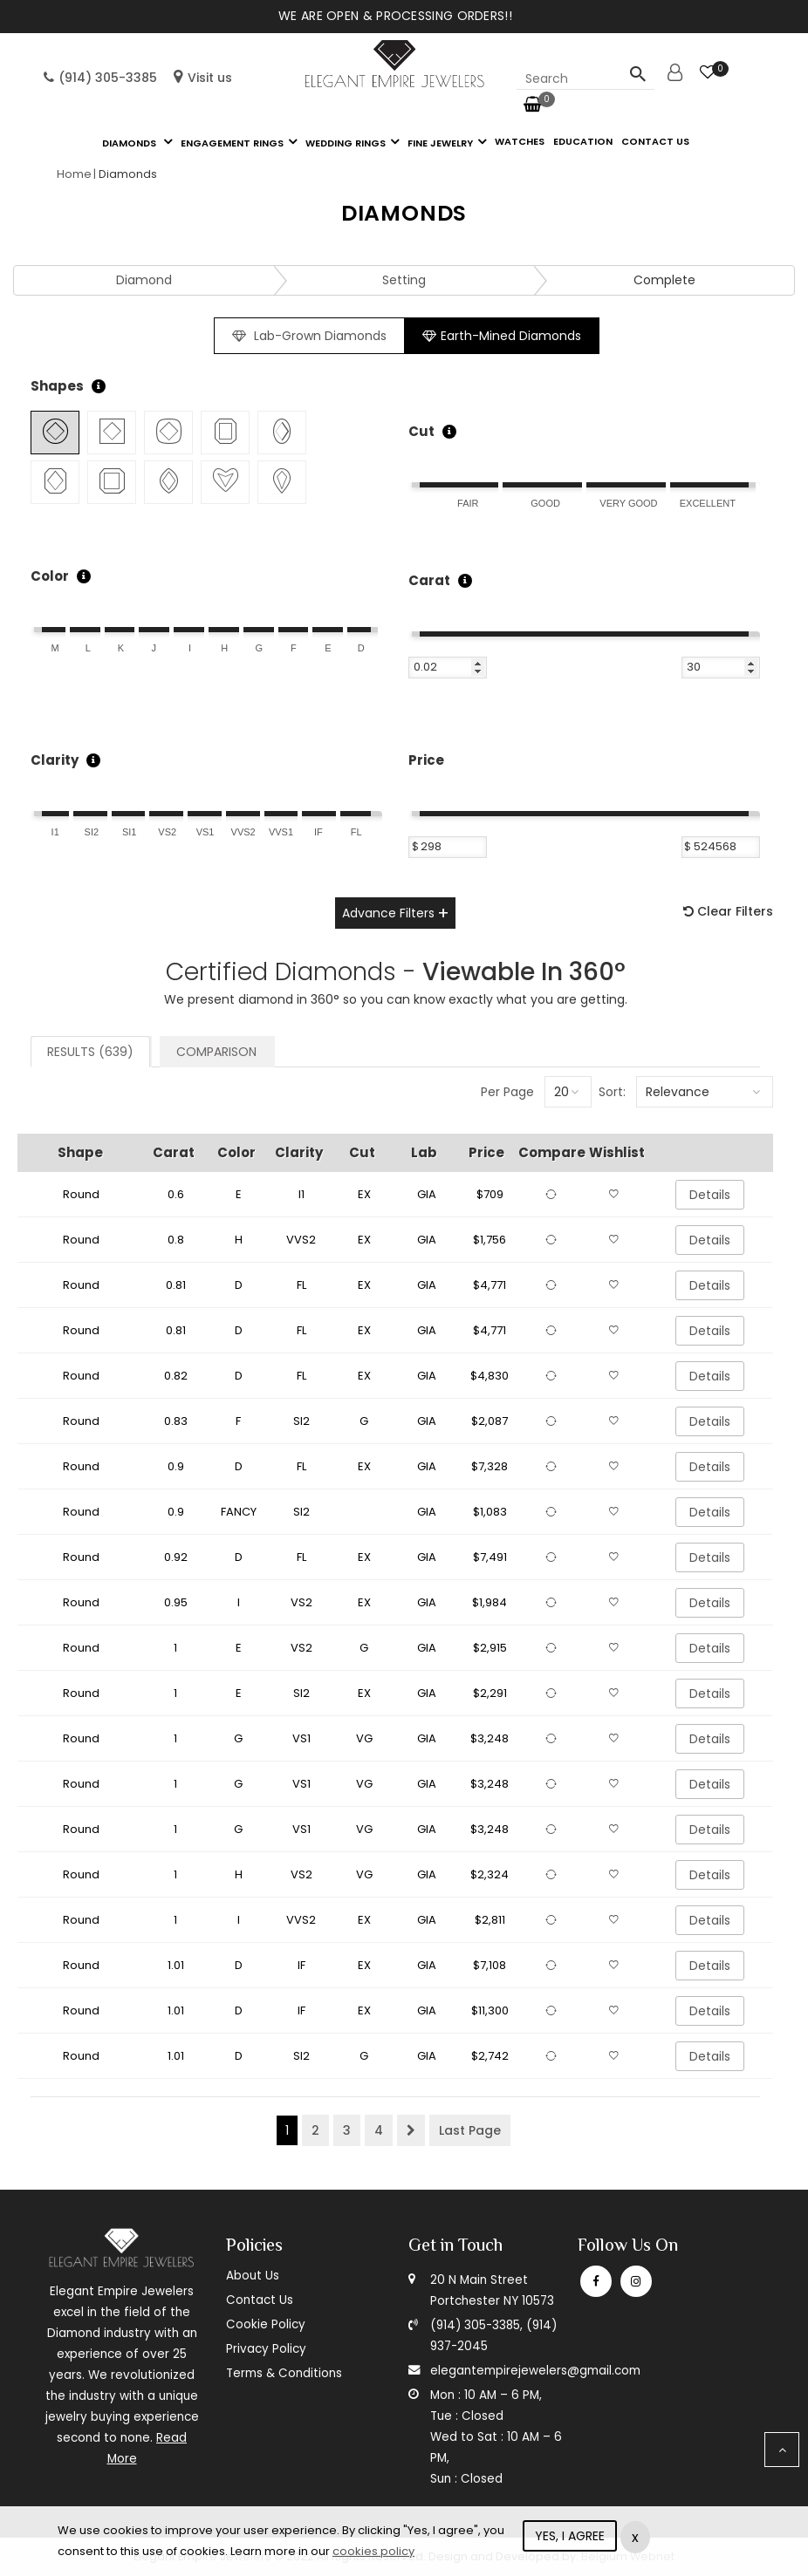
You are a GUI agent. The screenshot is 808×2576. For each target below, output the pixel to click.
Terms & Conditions (284, 2373)
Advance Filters (388, 913)
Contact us (655, 141)
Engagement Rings (232, 143)
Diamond (144, 280)
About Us (252, 2275)
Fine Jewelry (440, 143)
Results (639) (90, 1051)
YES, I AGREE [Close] (570, 2536)
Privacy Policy (266, 2349)
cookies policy (373, 2551)
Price (426, 760)
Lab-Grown (309, 335)
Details (709, 1194)
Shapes (57, 386)
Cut (421, 431)
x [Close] (635, 2537)
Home (74, 174)
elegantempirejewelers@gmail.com (535, 2370)
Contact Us (259, 2300)
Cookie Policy (265, 2324)
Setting (404, 280)
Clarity (55, 760)
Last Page (470, 2130)
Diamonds (130, 143)
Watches (519, 141)
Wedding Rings (345, 143)
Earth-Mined (501, 335)
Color (50, 576)
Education (583, 141)
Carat (429, 580)
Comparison (216, 1051)
